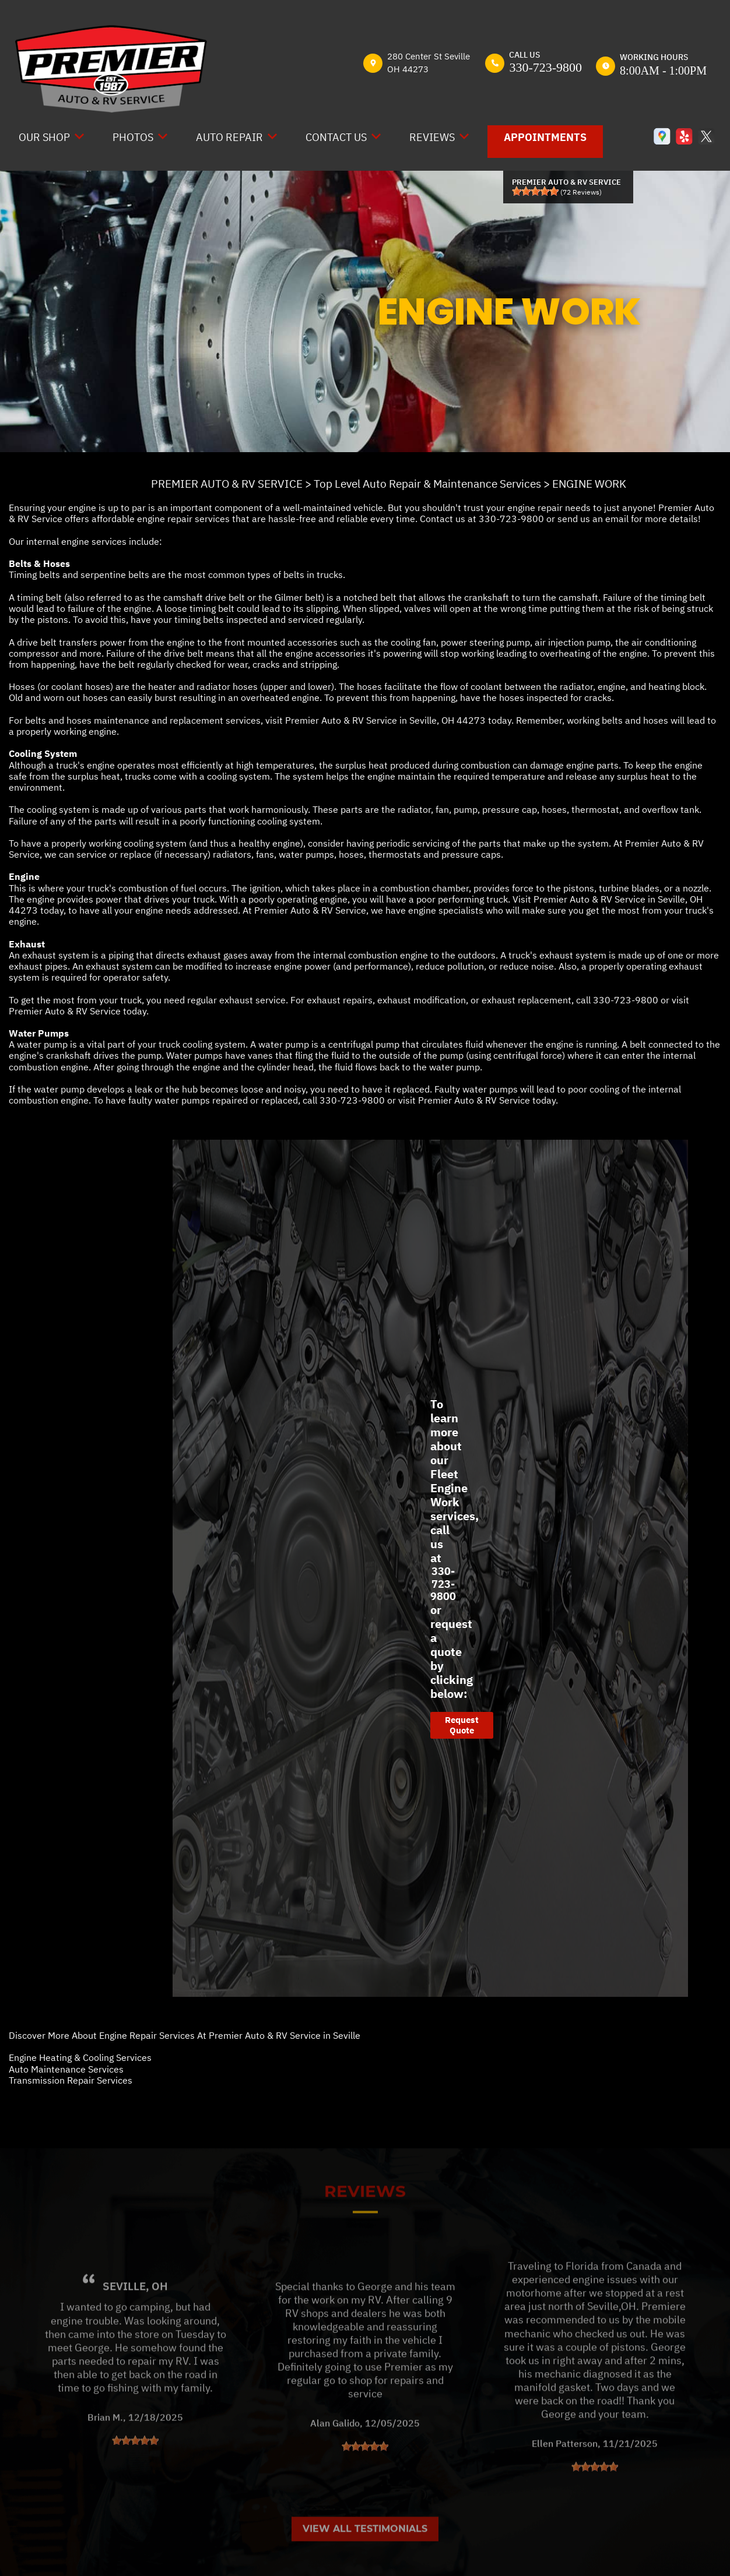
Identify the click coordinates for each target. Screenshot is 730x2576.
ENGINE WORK (589, 484)
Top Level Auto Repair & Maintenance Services (427, 484)
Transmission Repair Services (70, 2080)
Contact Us (336, 137)
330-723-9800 (545, 67)
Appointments (545, 137)
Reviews (432, 137)
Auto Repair (229, 137)
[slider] (535, 191)
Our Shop (44, 137)
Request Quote (462, 1725)
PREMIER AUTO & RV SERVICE (227, 484)
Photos (133, 137)
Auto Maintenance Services (66, 2069)
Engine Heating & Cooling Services (80, 2057)
